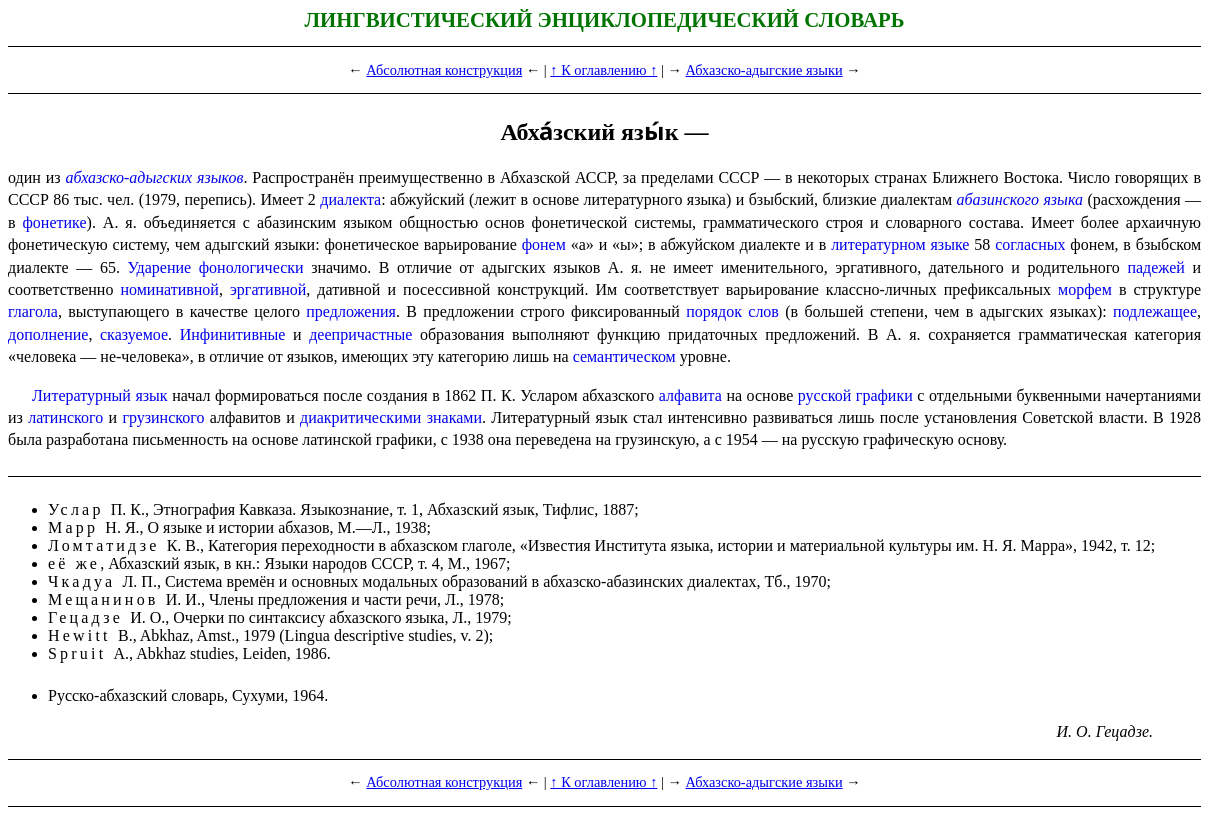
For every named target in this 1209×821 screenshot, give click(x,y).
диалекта (350, 199)
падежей (1155, 267)
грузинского (163, 417)
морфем (1085, 289)
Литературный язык (100, 395)
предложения (351, 311)
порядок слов (732, 311)
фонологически (251, 267)
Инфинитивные (233, 334)
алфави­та (690, 395)
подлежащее (1155, 311)
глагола (33, 311)
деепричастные (360, 334)
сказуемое (134, 334)
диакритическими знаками (391, 417)
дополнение (48, 334)
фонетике (55, 222)
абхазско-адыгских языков (154, 177)
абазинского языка (1020, 199)
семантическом (624, 356)
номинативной (169, 289)
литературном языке (900, 244)
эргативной (268, 289)
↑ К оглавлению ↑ (603, 70)
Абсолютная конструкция (444, 70)
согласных (1030, 244)
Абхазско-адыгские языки (763, 70)
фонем (544, 244)
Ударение (159, 267)
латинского (65, 417)
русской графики (855, 395)
